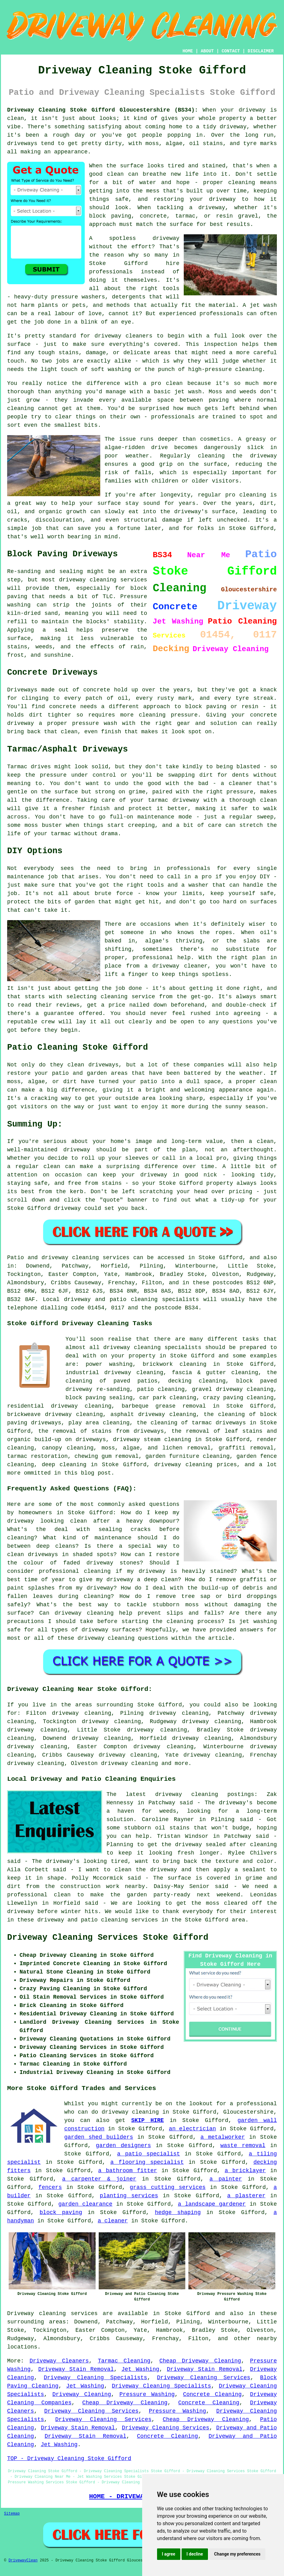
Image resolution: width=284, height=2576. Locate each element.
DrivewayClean (23, 2560)
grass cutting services (167, 2187)
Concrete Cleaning (212, 2394)
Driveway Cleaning (81, 2394)
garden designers (123, 2145)
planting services (129, 2196)
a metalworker (223, 2137)
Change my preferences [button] (237, 2554)
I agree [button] (168, 2554)
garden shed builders (98, 2137)
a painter (226, 2179)
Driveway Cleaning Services (203, 2378)
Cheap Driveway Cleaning (200, 2361)
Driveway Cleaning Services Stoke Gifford (107, 1937)
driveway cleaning (129, 1763)
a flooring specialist (146, 2162)
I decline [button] (195, 2554)
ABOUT (207, 51)
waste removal (242, 2145)
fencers (50, 2187)
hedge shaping (178, 2212)
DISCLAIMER (261, 51)
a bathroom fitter (127, 2171)
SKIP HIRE (147, 2120)
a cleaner (113, 2221)
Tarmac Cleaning (124, 2361)
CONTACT (231, 51)
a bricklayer (245, 2171)
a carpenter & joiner (99, 2179)
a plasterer (246, 2196)
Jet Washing (140, 2369)
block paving (61, 2212)
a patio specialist (148, 2154)
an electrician (192, 2129)
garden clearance (85, 2204)
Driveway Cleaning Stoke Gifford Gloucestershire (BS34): (102, 110)
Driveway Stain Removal (76, 2369)
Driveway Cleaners (59, 2361)
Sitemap (12, 2514)
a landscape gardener (212, 2204)
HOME (188, 51)
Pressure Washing (147, 2394)
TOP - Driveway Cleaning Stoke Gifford (69, 2458)
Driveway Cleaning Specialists (95, 2378)
